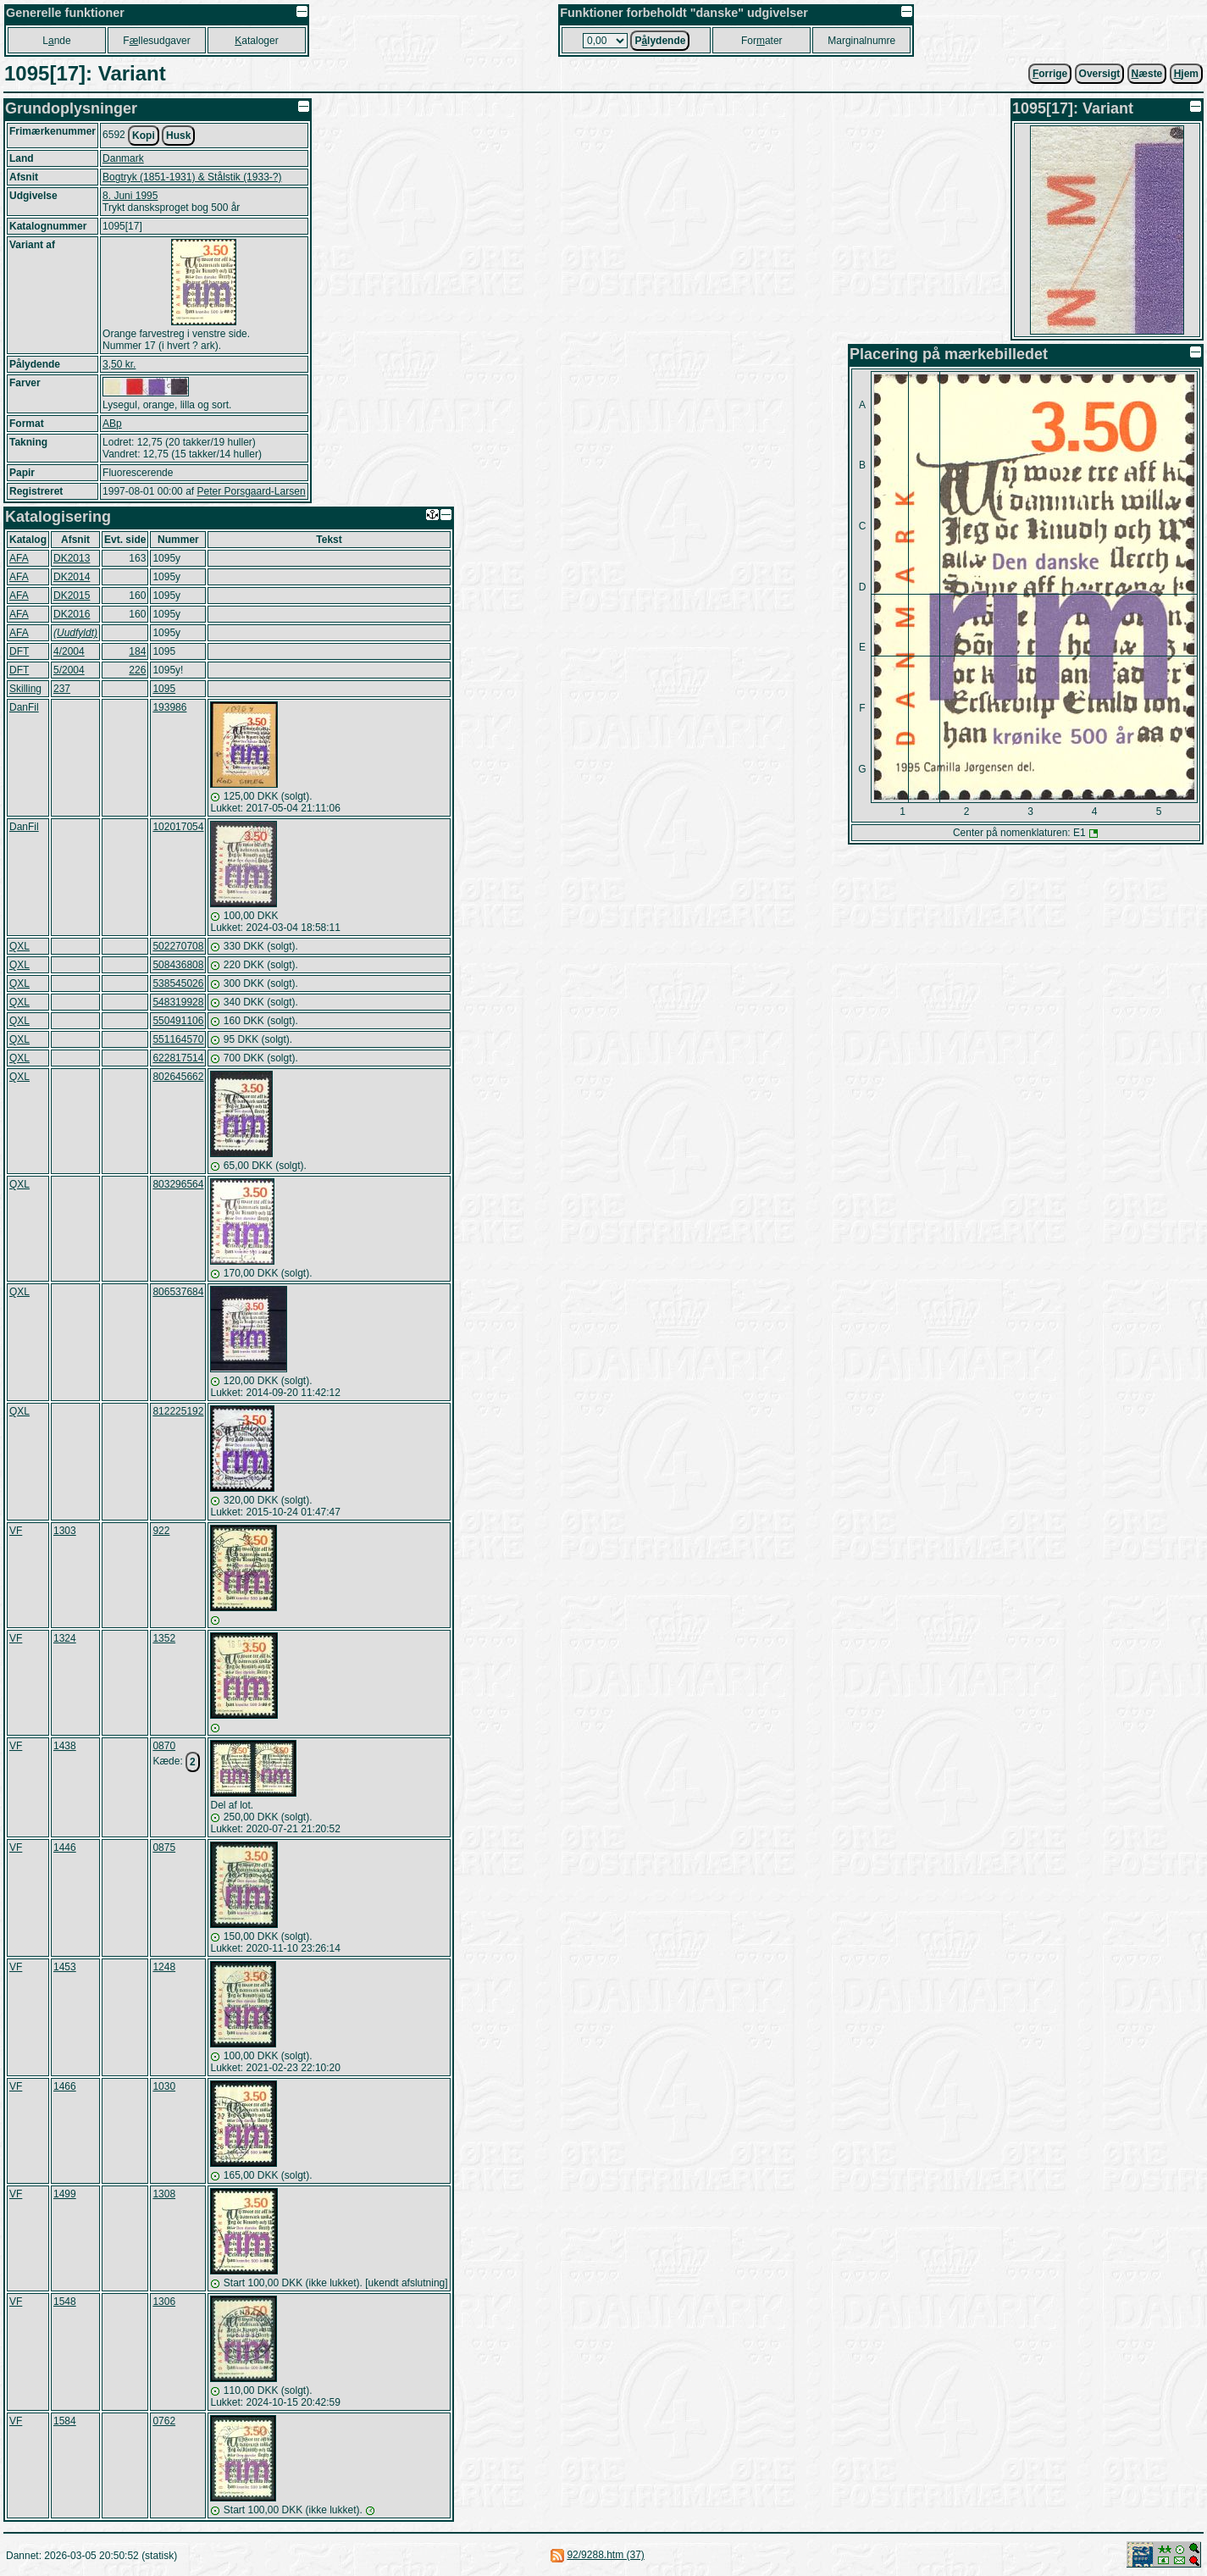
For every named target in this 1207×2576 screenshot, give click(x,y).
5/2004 (69, 670)
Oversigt (1100, 74)
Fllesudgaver (156, 41)
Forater (762, 41)
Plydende (659, 41)
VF (15, 1531)
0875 (163, 1847)
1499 (64, 2194)
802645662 (177, 1077)
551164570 (177, 1039)
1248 (163, 1967)
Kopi (143, 135)
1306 (163, 2301)
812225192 (177, 1411)
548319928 (177, 1002)
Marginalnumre (861, 41)
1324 (64, 1638)
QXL (19, 946)
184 (137, 651)
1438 (64, 1746)
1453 (64, 1967)
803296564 (177, 1184)
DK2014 (71, 577)
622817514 (177, 1058)
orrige (1050, 74)
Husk (178, 135)
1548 (64, 2301)
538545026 (177, 983)
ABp (112, 423)
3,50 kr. (119, 364)
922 (160, 1531)
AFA (19, 558)
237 (61, 689)
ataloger (256, 41)
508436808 (177, 965)
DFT (19, 651)
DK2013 (71, 558)
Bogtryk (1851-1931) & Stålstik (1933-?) (191, 177)
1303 (64, 1531)
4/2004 (69, 651)
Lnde (56, 41)
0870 (163, 1746)
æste (1147, 74)
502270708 (177, 946)
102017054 (177, 827)
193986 (169, 707)
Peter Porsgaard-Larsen (251, 491)
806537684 (177, 1292)
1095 (163, 689)
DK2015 (71, 595)
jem (1186, 74)
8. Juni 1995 (130, 196)
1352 (163, 1638)
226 (137, 670)
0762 (163, 2421)
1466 (64, 2086)
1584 (64, 2421)
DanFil (24, 707)
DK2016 (71, 614)
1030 (163, 2086)
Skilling (25, 689)
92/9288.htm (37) (605, 2555)
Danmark (123, 158)
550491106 (177, 1021)
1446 (64, 1847)
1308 (163, 2194)
